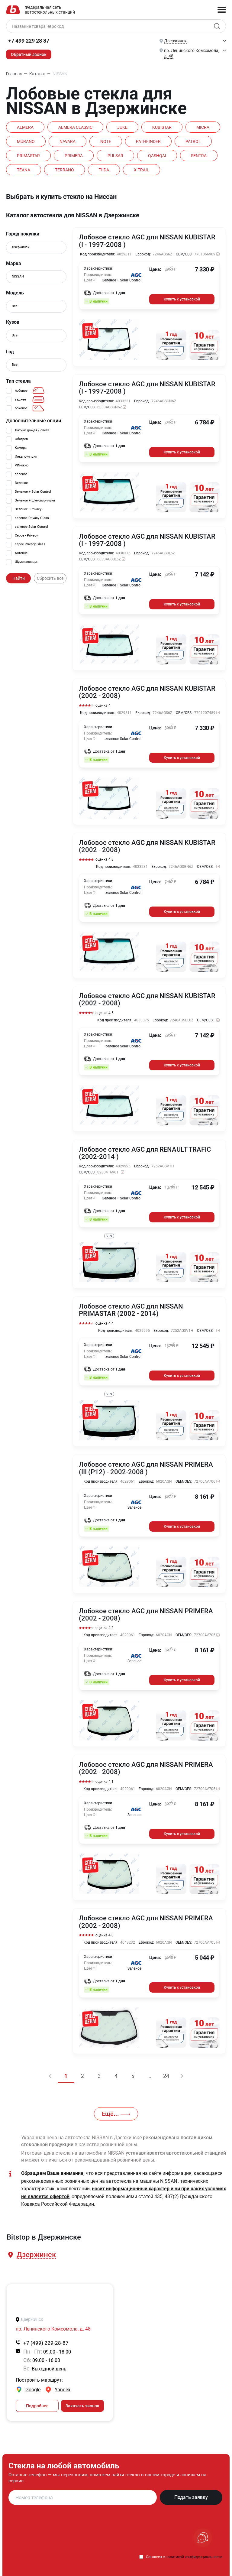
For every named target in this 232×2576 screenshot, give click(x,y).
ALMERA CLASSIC (76, 127)
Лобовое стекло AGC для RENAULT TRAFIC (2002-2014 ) (145, 1151)
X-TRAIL (143, 169)
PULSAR (117, 155)
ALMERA (25, 127)
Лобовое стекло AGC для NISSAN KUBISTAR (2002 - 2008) (147, 691)
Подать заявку (191, 2493)
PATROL (196, 141)
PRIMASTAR (28, 155)
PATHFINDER (150, 141)
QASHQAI (159, 155)
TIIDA (105, 169)
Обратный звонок (29, 54)
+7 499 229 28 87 (28, 40)
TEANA (24, 169)
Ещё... (116, 2110)
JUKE (124, 127)
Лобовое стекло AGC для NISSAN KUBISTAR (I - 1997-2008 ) (147, 241)
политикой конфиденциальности (194, 2553)
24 (167, 2072)
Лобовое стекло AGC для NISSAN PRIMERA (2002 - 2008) (146, 1611)
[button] (36, 2251)
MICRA (205, 127)
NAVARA (68, 141)
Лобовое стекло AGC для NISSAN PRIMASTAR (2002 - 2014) (131, 1308)
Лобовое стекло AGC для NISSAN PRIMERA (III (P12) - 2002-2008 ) (146, 1465)
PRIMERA (75, 155)
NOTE (107, 141)
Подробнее (37, 2401)
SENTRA (201, 155)
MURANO (26, 141)
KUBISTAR (164, 127)
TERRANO (65, 169)
